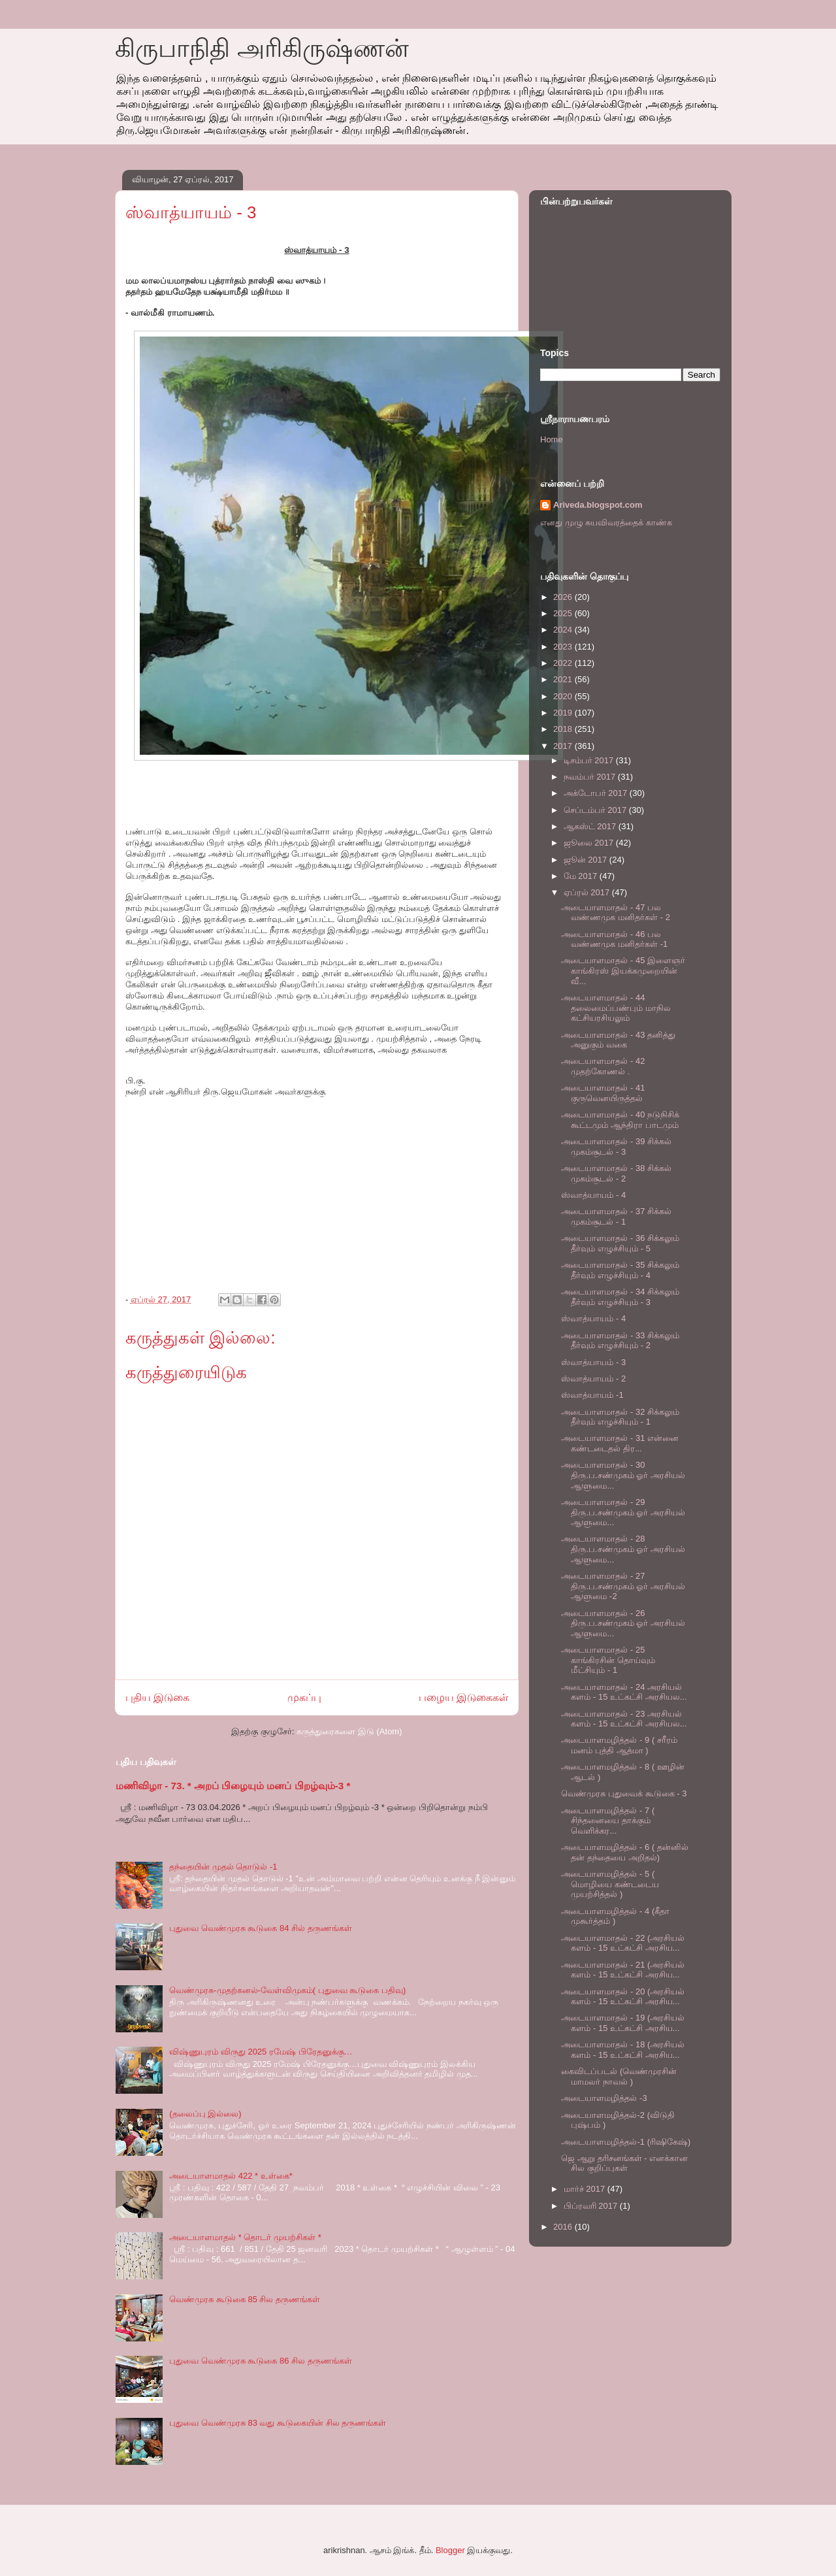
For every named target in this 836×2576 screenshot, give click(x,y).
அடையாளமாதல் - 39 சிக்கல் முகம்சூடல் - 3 (616, 1146)
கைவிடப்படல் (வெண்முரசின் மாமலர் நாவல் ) (619, 2076)
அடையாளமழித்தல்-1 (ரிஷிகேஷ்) (625, 2142)
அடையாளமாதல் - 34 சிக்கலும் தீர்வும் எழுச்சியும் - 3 (620, 1297)
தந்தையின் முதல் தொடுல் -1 (223, 1867)
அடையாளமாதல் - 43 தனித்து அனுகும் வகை (618, 1040)
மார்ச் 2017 (585, 2189)
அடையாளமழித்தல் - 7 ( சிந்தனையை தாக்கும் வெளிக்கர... (607, 1821)
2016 (564, 2227)
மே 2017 (582, 876)
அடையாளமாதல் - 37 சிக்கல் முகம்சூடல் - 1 (616, 1216)
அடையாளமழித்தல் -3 (604, 2098)
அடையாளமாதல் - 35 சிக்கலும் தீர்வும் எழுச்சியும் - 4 (620, 1270)
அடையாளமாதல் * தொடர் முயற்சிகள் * (245, 2237)
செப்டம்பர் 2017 (596, 810)
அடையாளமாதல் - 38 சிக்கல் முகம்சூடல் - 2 (616, 1173)
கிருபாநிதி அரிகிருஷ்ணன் (262, 48)
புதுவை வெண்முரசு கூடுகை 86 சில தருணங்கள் (260, 2361)
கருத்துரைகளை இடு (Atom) (349, 1731)
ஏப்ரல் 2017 (588, 892)
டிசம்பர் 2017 (590, 760)
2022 (564, 663)
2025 (564, 613)
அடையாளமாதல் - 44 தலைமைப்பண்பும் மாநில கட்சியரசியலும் (616, 1008)
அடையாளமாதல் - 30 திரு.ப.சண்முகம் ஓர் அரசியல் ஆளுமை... (622, 1475)
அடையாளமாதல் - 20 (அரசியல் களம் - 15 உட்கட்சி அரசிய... (622, 1997)
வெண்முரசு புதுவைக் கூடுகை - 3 (623, 1793)
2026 (564, 597)
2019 (564, 713)
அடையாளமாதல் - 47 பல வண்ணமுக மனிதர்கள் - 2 (615, 912)
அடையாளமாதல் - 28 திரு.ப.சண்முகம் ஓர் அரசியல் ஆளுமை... (622, 1549)
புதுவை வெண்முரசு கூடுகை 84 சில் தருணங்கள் (260, 1928)
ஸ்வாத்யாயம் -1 (592, 1395)
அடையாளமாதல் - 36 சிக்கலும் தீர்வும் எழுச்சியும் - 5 (620, 1243)
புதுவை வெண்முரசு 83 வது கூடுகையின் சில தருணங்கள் (277, 2423)
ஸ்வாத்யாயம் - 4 (593, 1195)
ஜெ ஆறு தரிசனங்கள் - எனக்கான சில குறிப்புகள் (624, 2163)
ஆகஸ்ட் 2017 (591, 826)
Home (551, 439)
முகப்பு (304, 1697)
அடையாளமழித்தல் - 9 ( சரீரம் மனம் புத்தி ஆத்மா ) (619, 1745)
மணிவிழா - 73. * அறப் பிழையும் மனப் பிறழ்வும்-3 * (233, 1785)
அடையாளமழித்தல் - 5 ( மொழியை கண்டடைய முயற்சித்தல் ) (610, 1884)
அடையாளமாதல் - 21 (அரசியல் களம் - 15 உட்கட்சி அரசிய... (622, 1970)
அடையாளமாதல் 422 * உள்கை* (231, 2176)
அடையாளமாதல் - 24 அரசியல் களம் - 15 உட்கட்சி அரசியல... (623, 1692)
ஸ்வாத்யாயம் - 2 (593, 1378)
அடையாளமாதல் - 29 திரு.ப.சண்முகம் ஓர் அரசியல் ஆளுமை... (622, 1512)
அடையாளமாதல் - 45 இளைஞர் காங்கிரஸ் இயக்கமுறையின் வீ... (623, 970)
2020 (564, 696)
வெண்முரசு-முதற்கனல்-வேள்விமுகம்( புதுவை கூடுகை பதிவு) (287, 1990)
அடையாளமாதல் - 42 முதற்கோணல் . (603, 1066)
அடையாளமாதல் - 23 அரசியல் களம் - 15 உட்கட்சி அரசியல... (623, 1719)
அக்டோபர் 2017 (597, 793)
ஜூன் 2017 (586, 860)
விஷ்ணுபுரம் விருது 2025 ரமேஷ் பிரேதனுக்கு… (260, 2051)
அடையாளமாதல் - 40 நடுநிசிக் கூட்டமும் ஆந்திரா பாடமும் (620, 1120)
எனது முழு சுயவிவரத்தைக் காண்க (606, 522)
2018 (564, 729)
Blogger (450, 2550)
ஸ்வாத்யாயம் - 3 (593, 1362)
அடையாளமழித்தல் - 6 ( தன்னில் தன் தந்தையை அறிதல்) (624, 1852)
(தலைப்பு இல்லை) (205, 2114)
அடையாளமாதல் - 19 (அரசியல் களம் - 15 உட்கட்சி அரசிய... (622, 2023)
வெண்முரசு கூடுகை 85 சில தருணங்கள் (244, 2299)
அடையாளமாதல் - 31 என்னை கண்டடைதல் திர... (620, 1443)
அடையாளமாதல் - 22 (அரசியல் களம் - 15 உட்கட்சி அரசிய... (622, 1943)
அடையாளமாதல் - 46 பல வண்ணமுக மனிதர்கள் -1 (614, 939)
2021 (564, 679)
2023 (564, 647)
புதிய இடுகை (157, 1697)
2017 (564, 746)
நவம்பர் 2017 (591, 777)
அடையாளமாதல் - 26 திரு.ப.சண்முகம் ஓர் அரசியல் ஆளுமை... (622, 1623)
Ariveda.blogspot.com (598, 505)
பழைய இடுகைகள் (463, 1697)
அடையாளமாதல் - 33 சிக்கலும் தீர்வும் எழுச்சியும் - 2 (620, 1340)
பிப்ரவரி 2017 (592, 2206)
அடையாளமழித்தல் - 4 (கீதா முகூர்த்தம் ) (615, 1916)
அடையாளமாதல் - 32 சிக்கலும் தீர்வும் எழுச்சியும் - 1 (620, 1417)
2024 (564, 630)
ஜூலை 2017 (590, 843)
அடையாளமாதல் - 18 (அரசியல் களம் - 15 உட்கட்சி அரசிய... (622, 2049)
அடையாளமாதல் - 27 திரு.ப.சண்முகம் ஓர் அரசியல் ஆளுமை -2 (622, 1586)
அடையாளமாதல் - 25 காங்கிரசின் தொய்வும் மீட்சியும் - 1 (608, 1660)
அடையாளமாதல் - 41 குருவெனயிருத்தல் (603, 1093)
